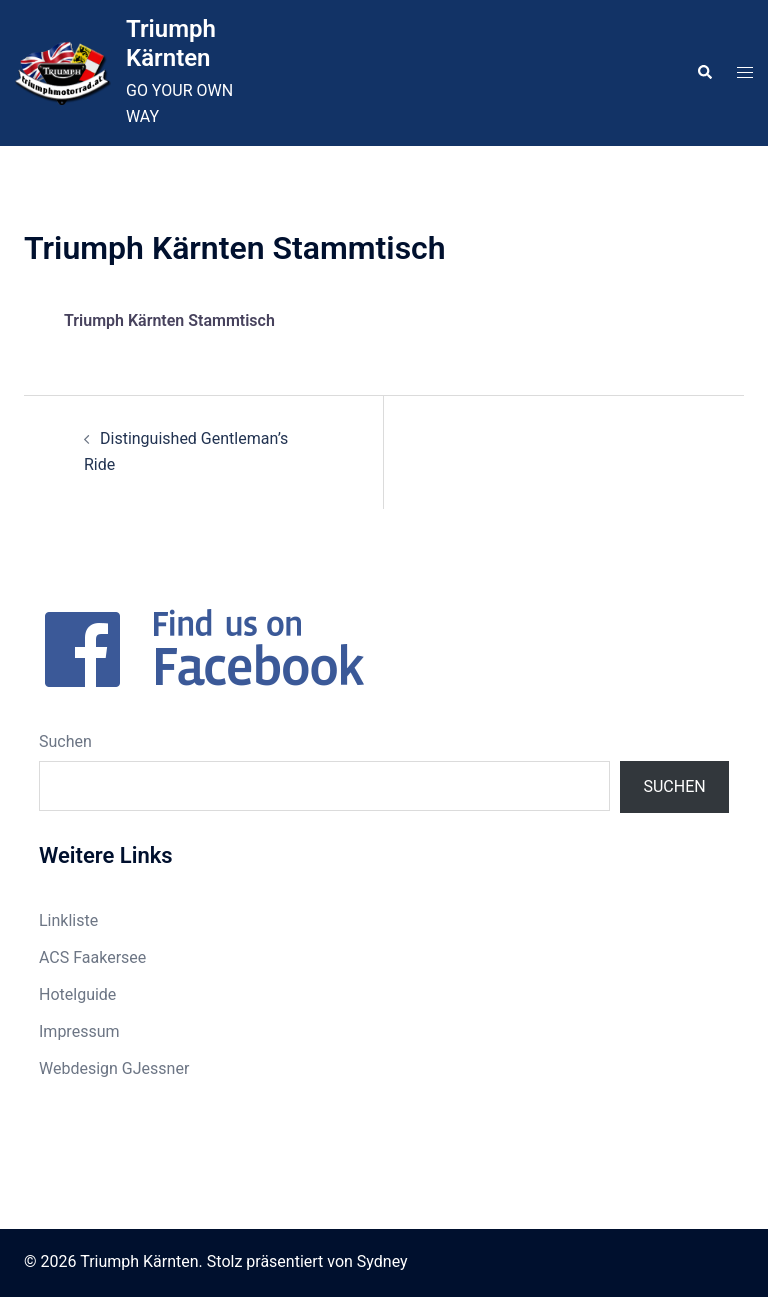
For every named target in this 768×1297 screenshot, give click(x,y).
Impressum (79, 1031)
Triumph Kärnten (171, 43)
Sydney (382, 1261)
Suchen (65, 741)
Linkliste (68, 920)
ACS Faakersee (92, 957)
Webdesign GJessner (114, 1068)
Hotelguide (77, 994)
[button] (704, 73)
